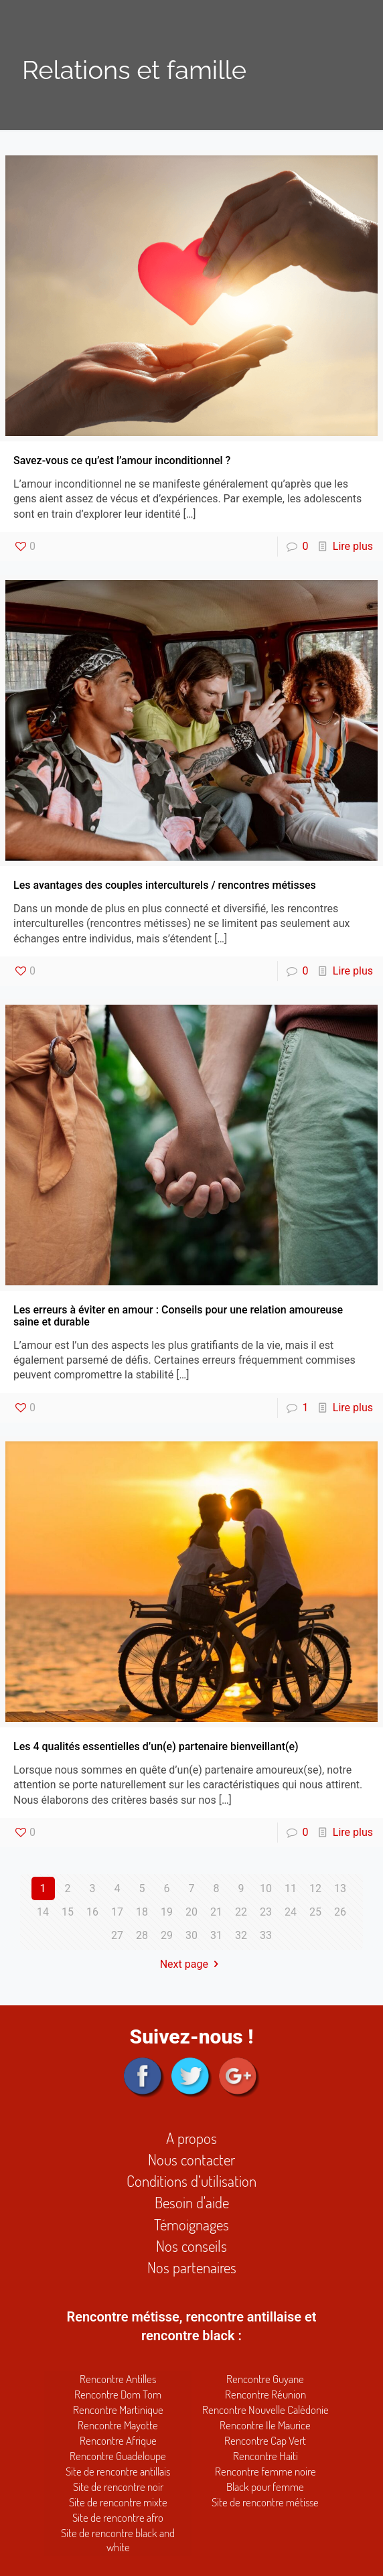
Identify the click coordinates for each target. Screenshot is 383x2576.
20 (191, 1912)
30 (191, 1935)
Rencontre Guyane (265, 2379)
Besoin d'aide (192, 2202)
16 (92, 1912)
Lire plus (353, 546)
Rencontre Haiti (265, 2456)
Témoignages (191, 2224)
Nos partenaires (191, 2267)
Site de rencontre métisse (265, 2502)
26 (340, 1912)
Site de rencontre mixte (118, 2502)
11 (291, 1888)
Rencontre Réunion (265, 2394)
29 (167, 1935)
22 (241, 1912)
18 (142, 1912)
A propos (191, 2137)
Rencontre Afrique (118, 2440)
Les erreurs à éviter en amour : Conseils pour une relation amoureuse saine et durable (178, 1315)
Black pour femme (265, 2487)
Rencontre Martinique (118, 2410)
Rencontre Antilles (118, 2379)
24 (291, 1912)
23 (266, 1912)
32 (241, 1935)
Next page (192, 1964)
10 (266, 1888)
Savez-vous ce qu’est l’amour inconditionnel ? (121, 460)
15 (68, 1912)
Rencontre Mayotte (118, 2425)
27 (117, 1935)
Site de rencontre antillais (118, 2471)
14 (43, 1912)
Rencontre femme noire (265, 2471)
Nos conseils (191, 2245)
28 (142, 1935)
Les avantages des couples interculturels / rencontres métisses (164, 885)
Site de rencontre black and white (118, 2540)
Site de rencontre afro (117, 2517)
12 (315, 1888)
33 (266, 1935)
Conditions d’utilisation (191, 2180)
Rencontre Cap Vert (265, 2440)
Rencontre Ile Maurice (265, 2425)
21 (216, 1912)
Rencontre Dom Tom (117, 2394)
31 (216, 1935)
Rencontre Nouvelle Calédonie (265, 2410)
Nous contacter (191, 2159)
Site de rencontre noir (118, 2487)
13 (340, 1888)
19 (167, 1912)
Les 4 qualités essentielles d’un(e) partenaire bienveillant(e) (156, 1746)
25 (315, 1912)
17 (117, 1912)
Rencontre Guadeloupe (118, 2456)
